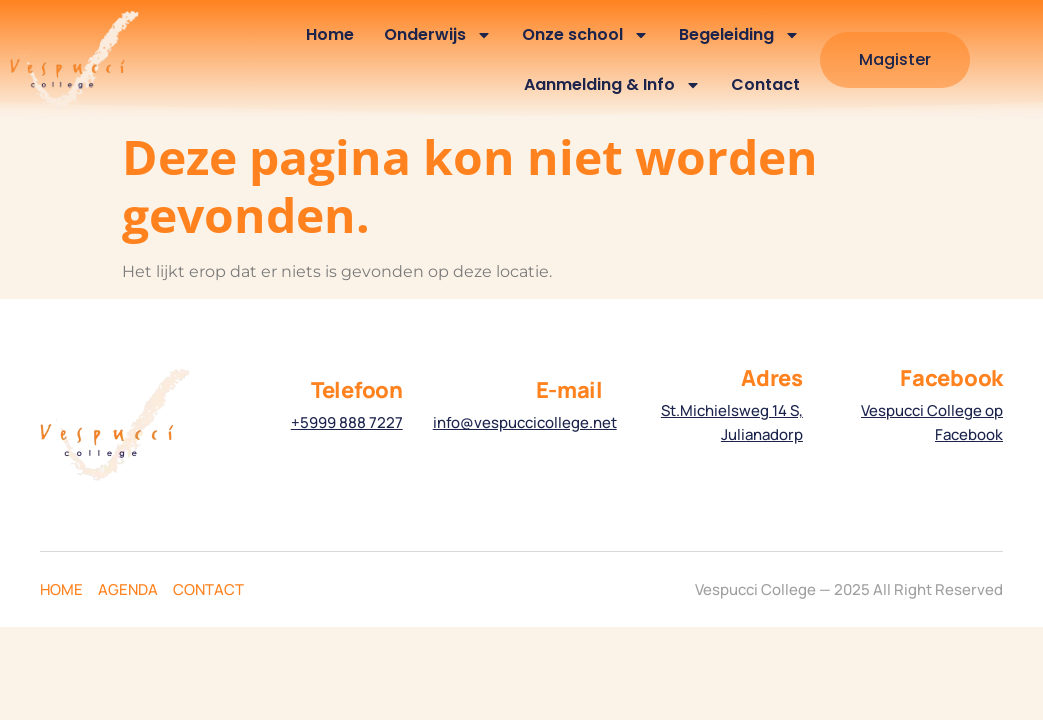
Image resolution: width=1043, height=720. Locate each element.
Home (330, 34)
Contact (765, 84)
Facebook (951, 378)
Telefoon (357, 390)
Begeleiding (739, 35)
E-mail (569, 390)
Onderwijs (438, 35)
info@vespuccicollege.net (525, 422)
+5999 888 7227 (347, 422)
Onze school (585, 35)
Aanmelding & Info (612, 85)
